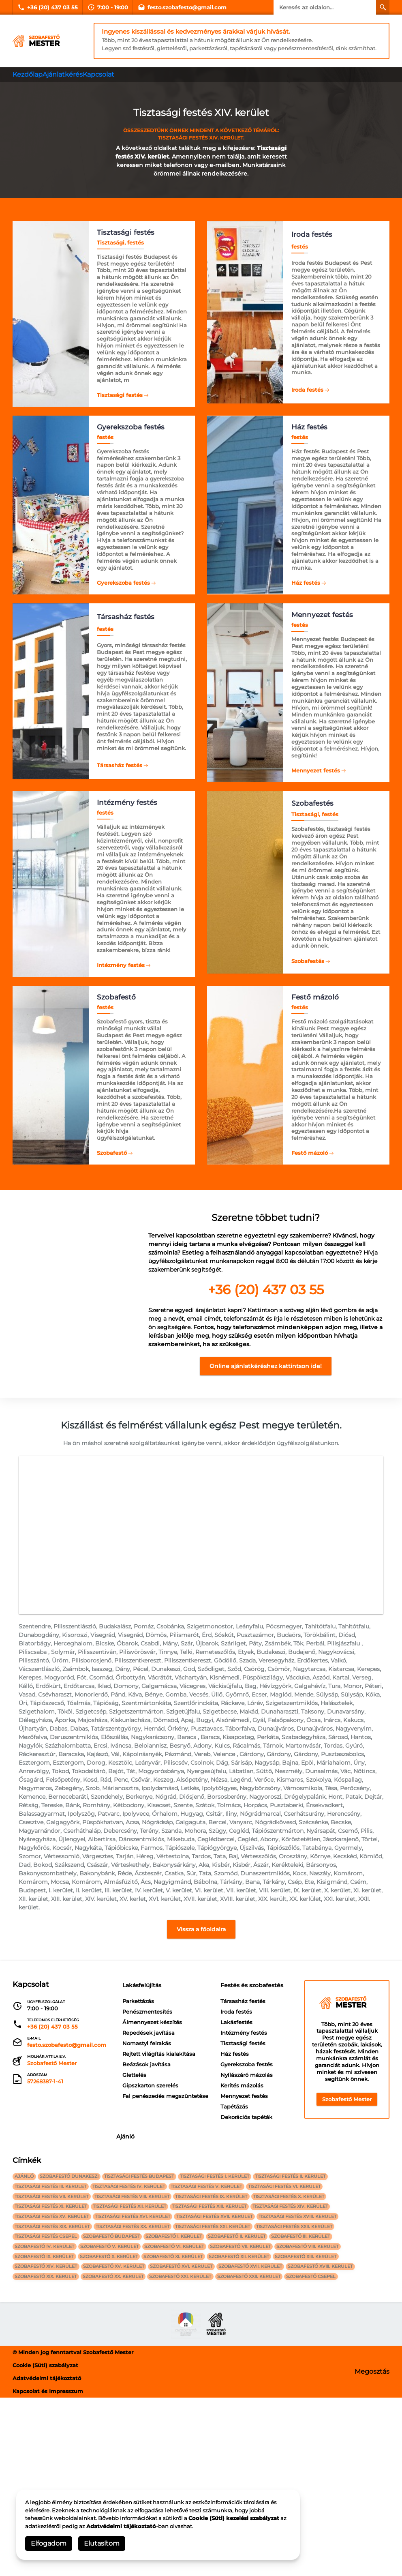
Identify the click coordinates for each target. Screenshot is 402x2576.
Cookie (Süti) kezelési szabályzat (233, 2518)
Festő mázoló (309, 1162)
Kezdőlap (30, 74)
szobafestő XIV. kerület (48, 2440)
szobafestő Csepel (332, 2453)
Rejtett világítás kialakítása (158, 2093)
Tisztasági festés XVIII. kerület (314, 2375)
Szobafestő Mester (347, 2139)
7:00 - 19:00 (108, 7)
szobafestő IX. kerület (46, 2427)
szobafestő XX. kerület (120, 2453)
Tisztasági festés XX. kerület (139, 2388)
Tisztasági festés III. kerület (53, 2336)
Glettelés (134, 2114)
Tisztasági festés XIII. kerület (221, 2362)
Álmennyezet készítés (152, 2062)
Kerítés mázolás (143, 2255)
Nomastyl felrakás (146, 2083)
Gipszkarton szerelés (150, 2125)
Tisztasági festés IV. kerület (135, 2336)
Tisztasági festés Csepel (48, 2401)
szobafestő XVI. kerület (193, 2440)
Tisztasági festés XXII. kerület (310, 2388)
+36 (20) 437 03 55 (47, 7)
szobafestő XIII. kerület (326, 2427)
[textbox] (265, 1268)
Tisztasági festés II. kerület (311, 2323)
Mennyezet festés (315, 773)
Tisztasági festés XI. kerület (53, 2362)
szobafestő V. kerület (116, 2414)
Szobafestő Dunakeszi (76, 2323)
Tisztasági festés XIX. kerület (54, 2388)
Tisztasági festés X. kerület (304, 2349)
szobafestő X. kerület (116, 2427)
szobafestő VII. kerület (256, 2414)
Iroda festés (307, 389)
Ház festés (305, 582)
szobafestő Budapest (118, 2401)
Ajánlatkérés (68, 74)
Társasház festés (119, 771)
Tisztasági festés (120, 391)
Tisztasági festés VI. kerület (300, 2336)
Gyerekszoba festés (123, 582)
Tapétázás (136, 2276)
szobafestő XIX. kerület (48, 2453)
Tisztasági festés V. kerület (218, 2336)
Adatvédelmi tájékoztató (121, 2526)
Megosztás (372, 2550)
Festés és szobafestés (161, 2155)
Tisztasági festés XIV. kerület (306, 2362)
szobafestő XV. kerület (120, 2440)
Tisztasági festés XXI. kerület (224, 2388)
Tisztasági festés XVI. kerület (139, 2375)
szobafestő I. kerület (185, 2401)
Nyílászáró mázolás (148, 2244)
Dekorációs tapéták (148, 2287)
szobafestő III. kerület (321, 2401)
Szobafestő (112, 1162)
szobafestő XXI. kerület (192, 2453)
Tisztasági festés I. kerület (230, 2323)
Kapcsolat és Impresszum (48, 2569)
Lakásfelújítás (147, 2024)
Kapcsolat (108, 74)
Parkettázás (138, 2041)
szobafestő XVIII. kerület (341, 2440)
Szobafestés (307, 970)
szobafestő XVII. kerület (266, 2440)
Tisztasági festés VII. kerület (54, 2349)
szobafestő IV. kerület (47, 2414)
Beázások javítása (146, 2104)
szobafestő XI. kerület (184, 2427)
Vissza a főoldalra (201, 1969)
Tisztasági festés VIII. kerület (138, 2349)
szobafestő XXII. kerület (265, 2453)
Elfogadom (48, 2543)
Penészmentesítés (147, 2051)
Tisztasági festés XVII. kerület (226, 2375)
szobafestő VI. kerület (186, 2414)
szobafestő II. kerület (253, 2401)
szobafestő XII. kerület (255, 2427)
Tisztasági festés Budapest (151, 2323)
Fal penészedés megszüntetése (165, 2135)
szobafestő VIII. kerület (328, 2414)
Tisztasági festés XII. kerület (136, 2362)
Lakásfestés (138, 2192)
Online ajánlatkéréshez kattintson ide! (266, 1382)
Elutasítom (102, 2543)
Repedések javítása (148, 2072)
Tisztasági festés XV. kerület (54, 2375)
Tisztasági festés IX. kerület (223, 2349)
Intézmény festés (121, 971)
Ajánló (218, 2155)
